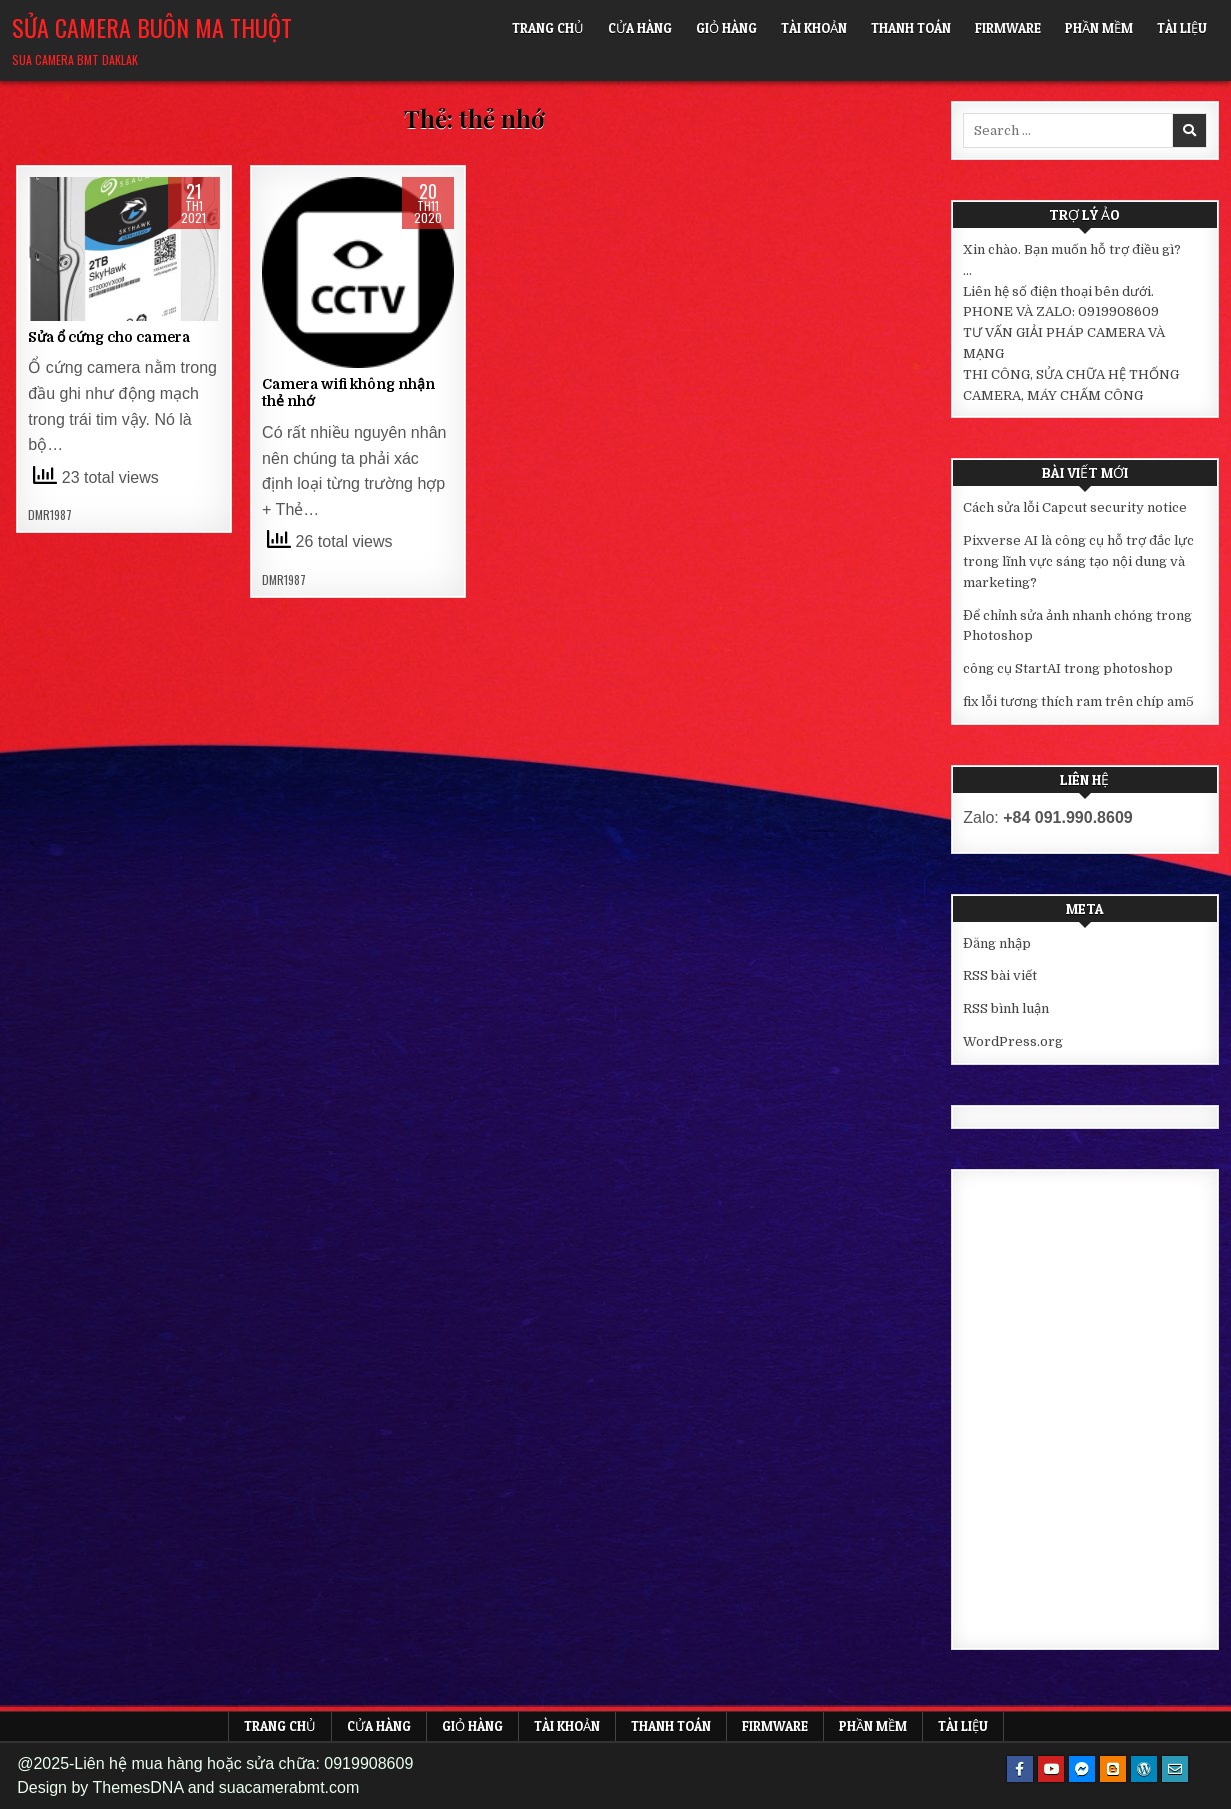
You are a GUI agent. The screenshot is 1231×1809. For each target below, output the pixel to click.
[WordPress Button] (1144, 1769)
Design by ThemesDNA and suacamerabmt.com (188, 1787)
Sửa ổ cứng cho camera (109, 337)
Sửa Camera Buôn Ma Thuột (152, 27)
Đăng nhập (997, 943)
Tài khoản (814, 28)
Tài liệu (1182, 28)
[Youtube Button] (1051, 1769)
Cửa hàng (640, 28)
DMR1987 (50, 515)
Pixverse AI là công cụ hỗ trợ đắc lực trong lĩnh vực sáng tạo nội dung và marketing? (1078, 561)
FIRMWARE (1008, 28)
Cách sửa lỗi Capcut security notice (1075, 507)
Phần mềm (1099, 28)
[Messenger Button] (1082, 1769)
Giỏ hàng (726, 28)
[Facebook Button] (1020, 1769)
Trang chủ (548, 28)
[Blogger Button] (1113, 1769)
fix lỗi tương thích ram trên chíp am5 (1078, 701)
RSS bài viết (1000, 975)
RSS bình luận (1006, 1008)
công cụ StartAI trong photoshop (1068, 668)
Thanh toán (911, 28)
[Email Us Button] (1175, 1769)
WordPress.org (1013, 1041)
